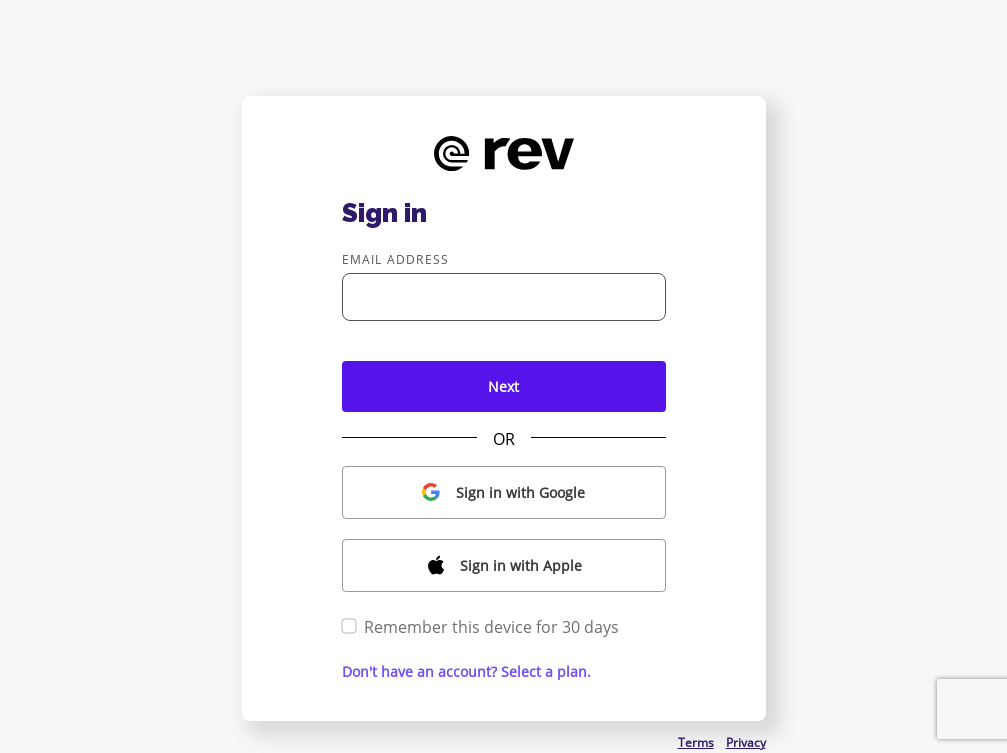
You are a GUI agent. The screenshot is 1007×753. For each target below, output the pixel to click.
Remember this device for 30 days (480, 627)
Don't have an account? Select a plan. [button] (466, 671)
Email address (396, 259)
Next (503, 386)
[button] (504, 492)
